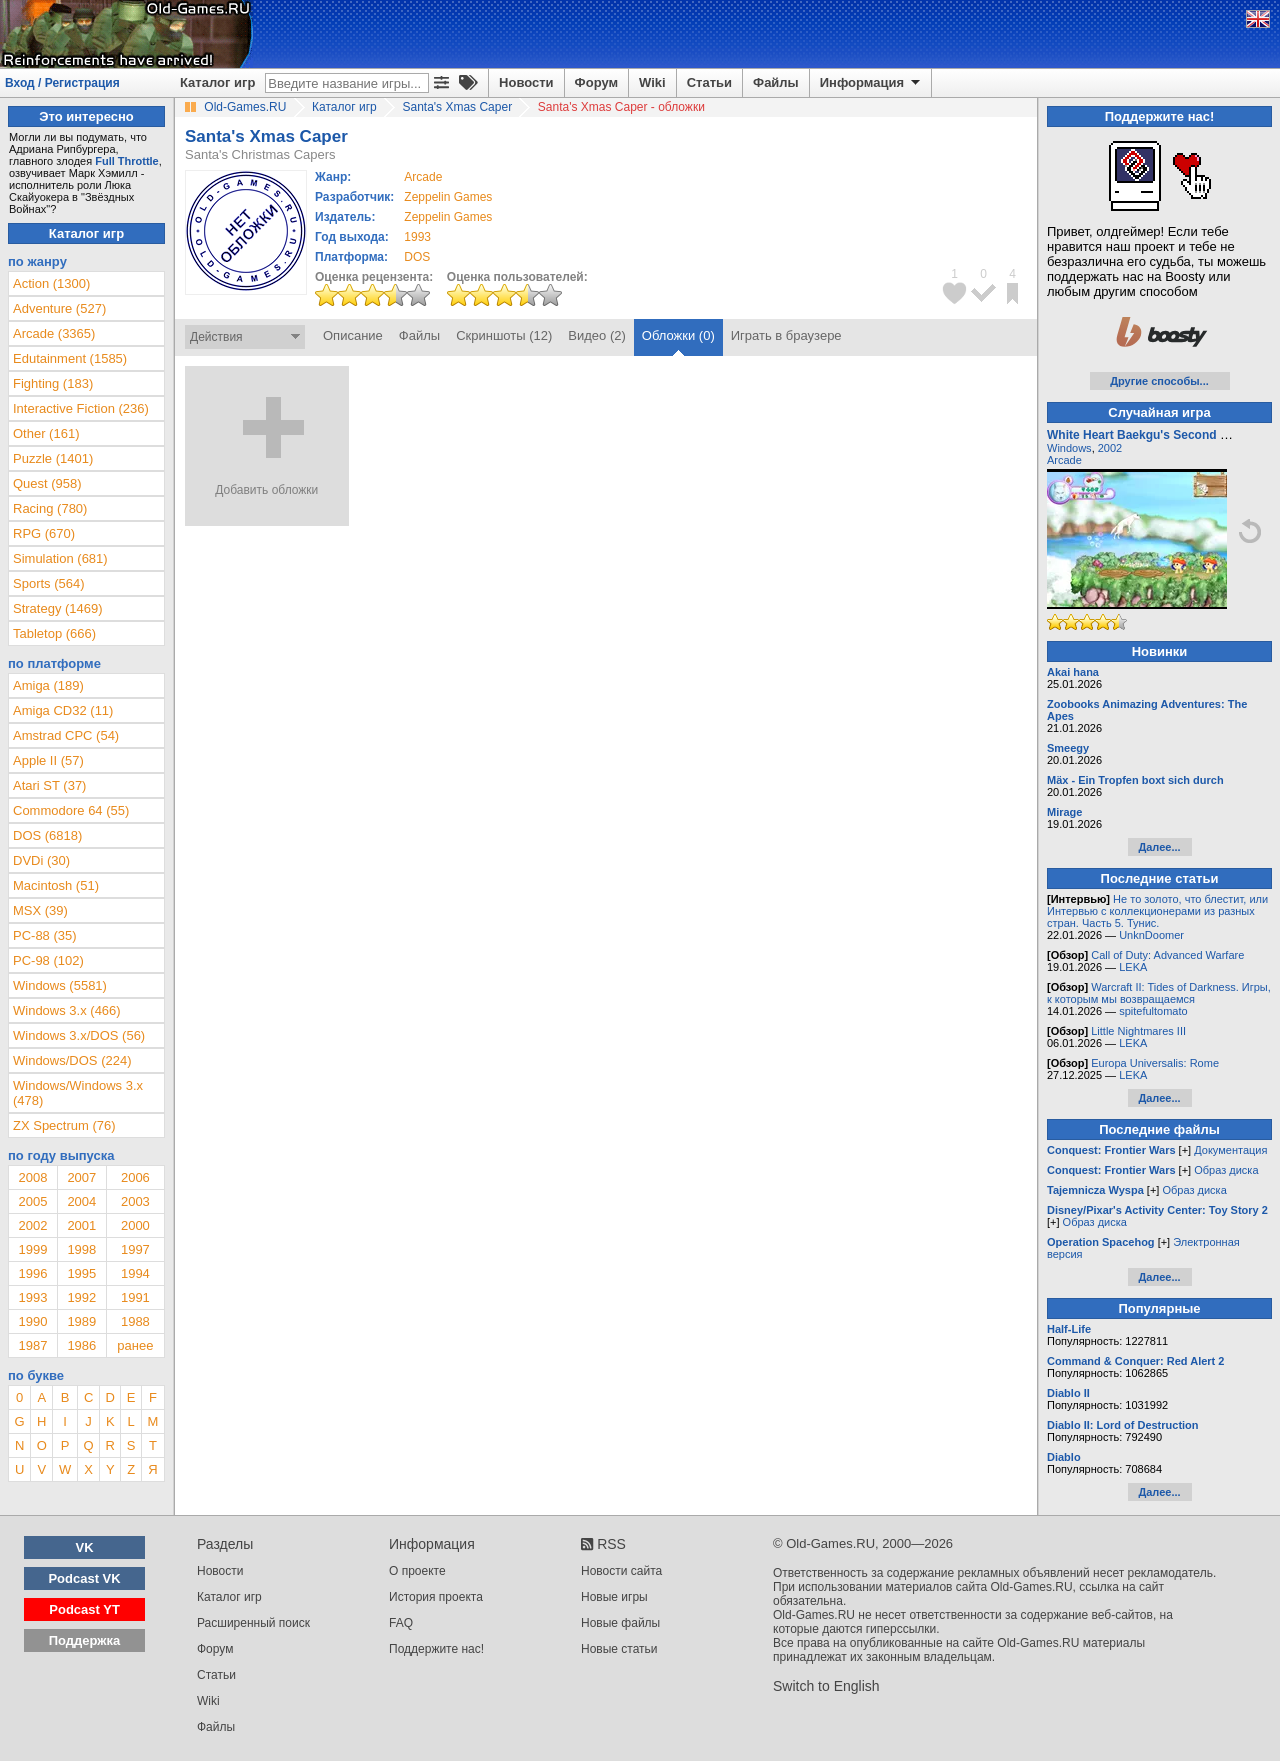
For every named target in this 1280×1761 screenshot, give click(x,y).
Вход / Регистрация (62, 83)
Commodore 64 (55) (71, 810)
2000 (135, 1225)
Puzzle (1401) (53, 458)
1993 (417, 237)
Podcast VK (84, 1578)
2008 (32, 1177)
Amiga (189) (48, 685)
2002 (32, 1225)
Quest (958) (47, 483)
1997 (135, 1249)
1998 (81, 1249)
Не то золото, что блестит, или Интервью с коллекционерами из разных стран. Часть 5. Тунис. (1157, 911)
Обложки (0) (678, 335)
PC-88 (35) (45, 935)
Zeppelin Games (448, 197)
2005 (32, 1201)
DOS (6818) (47, 835)
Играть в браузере (786, 335)
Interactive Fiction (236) (81, 408)
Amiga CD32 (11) (63, 710)
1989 (81, 1321)
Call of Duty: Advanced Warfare (1167, 955)
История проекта (436, 1597)
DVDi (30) (41, 860)
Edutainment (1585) (70, 358)
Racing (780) (50, 508)
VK (85, 1547)
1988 (135, 1321)
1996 (32, 1273)
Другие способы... (1159, 381)
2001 (81, 1225)
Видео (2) (596, 335)
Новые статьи (619, 1649)
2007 (81, 1177)
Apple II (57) (48, 760)
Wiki (652, 82)
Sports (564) (49, 583)
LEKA (1133, 967)
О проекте (417, 1571)
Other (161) (46, 433)
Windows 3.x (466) (67, 1010)
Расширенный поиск (253, 1623)
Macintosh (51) (56, 885)
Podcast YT (84, 1609)
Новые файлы (620, 1623)
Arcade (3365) (54, 333)
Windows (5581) (60, 985)
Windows (1069, 448)
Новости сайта (621, 1571)
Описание (353, 335)
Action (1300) (51, 283)
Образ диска (1226, 1170)
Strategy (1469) (58, 608)
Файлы (776, 82)
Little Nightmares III (1138, 1031)
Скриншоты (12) (504, 335)
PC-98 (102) (48, 960)
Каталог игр (217, 82)
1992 (81, 1297)
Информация (871, 83)
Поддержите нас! (436, 1649)
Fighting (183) (53, 383)
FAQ (401, 1623)
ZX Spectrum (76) (64, 1125)
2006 (135, 1177)
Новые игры (614, 1597)
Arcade (1064, 460)
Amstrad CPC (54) (66, 735)
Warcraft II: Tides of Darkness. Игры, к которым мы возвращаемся (1159, 993)
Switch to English (826, 1686)
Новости (526, 82)
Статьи (709, 82)
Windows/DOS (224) (72, 1060)
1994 (135, 1273)
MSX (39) (40, 910)
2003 (135, 1201)
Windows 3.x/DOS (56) (79, 1035)
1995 (81, 1273)
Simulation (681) (60, 558)
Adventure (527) (59, 308)
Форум (596, 82)
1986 (81, 1345)
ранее (135, 1345)
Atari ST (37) (49, 785)
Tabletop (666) (54, 633)
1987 (32, 1345)
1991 (135, 1297)
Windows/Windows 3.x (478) (78, 1093)
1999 (32, 1249)
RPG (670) (44, 533)
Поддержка (85, 1640)
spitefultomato (1153, 1011)
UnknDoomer (1151, 935)
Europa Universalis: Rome (1155, 1063)
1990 (32, 1321)
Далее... (1159, 847)
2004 (81, 1201)
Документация (1230, 1150)
